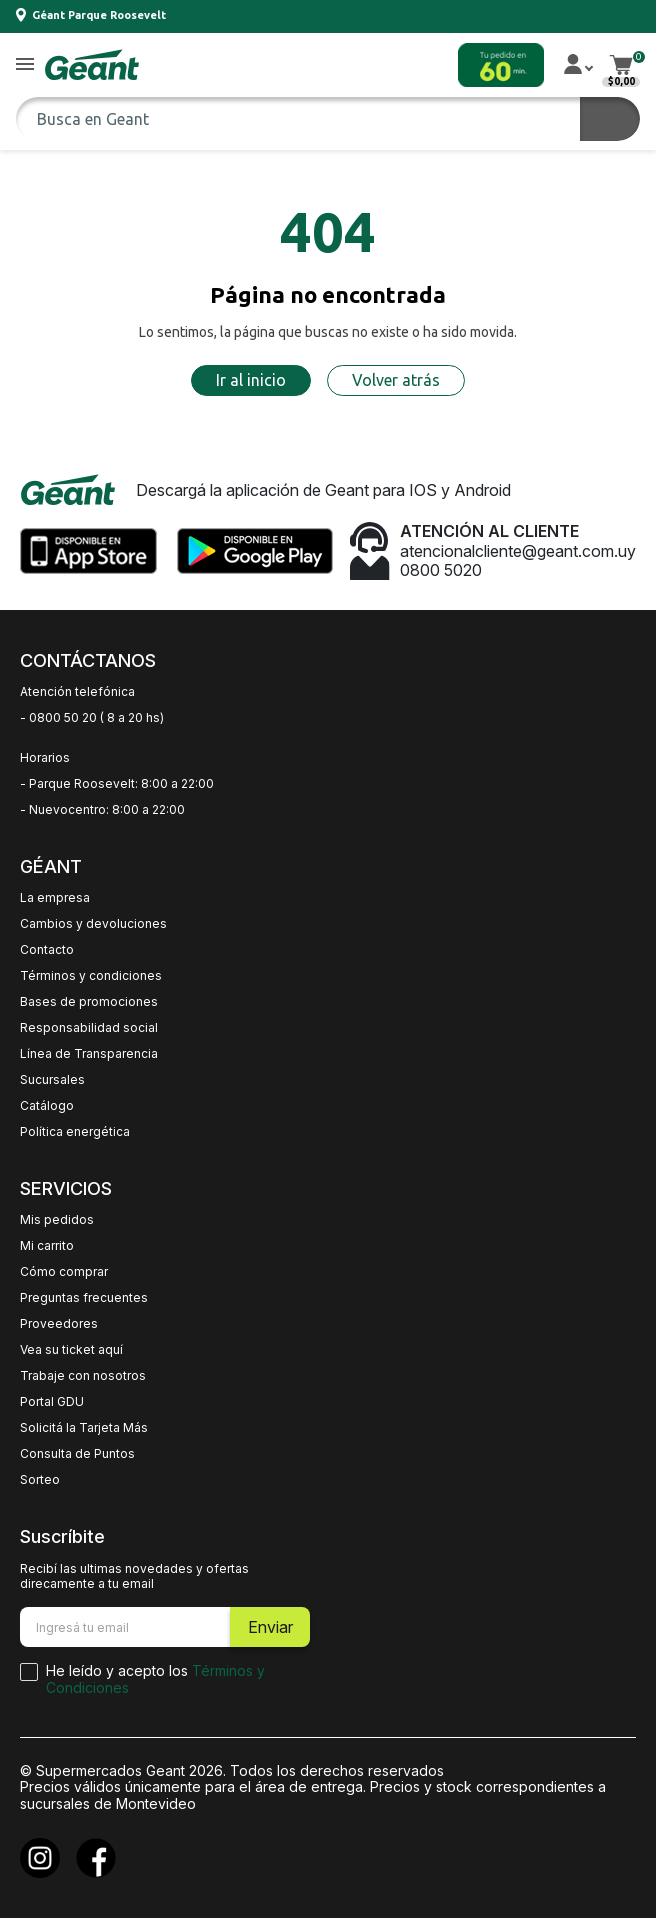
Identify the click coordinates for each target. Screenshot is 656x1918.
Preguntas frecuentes (84, 1298)
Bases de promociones (89, 1002)
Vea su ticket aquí (71, 1350)
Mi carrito (47, 1246)
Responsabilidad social (89, 1028)
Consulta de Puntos (77, 1454)
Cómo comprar (64, 1272)
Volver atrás (396, 380)
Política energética (75, 1132)
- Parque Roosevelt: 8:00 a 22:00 (117, 784)
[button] (25, 65)
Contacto (47, 950)
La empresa (55, 898)
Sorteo (40, 1480)
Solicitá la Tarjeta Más (84, 1428)
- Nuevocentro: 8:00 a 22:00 (102, 810)
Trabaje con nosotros (83, 1376)
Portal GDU (52, 1402)
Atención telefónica (77, 692)
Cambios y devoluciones (93, 924)
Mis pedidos (57, 1220)
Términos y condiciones (91, 976)
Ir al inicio (251, 380)
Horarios (45, 758)
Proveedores (59, 1324)
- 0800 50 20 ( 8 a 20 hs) (92, 718)
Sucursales (52, 1080)
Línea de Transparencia (89, 1054)
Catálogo (47, 1106)
